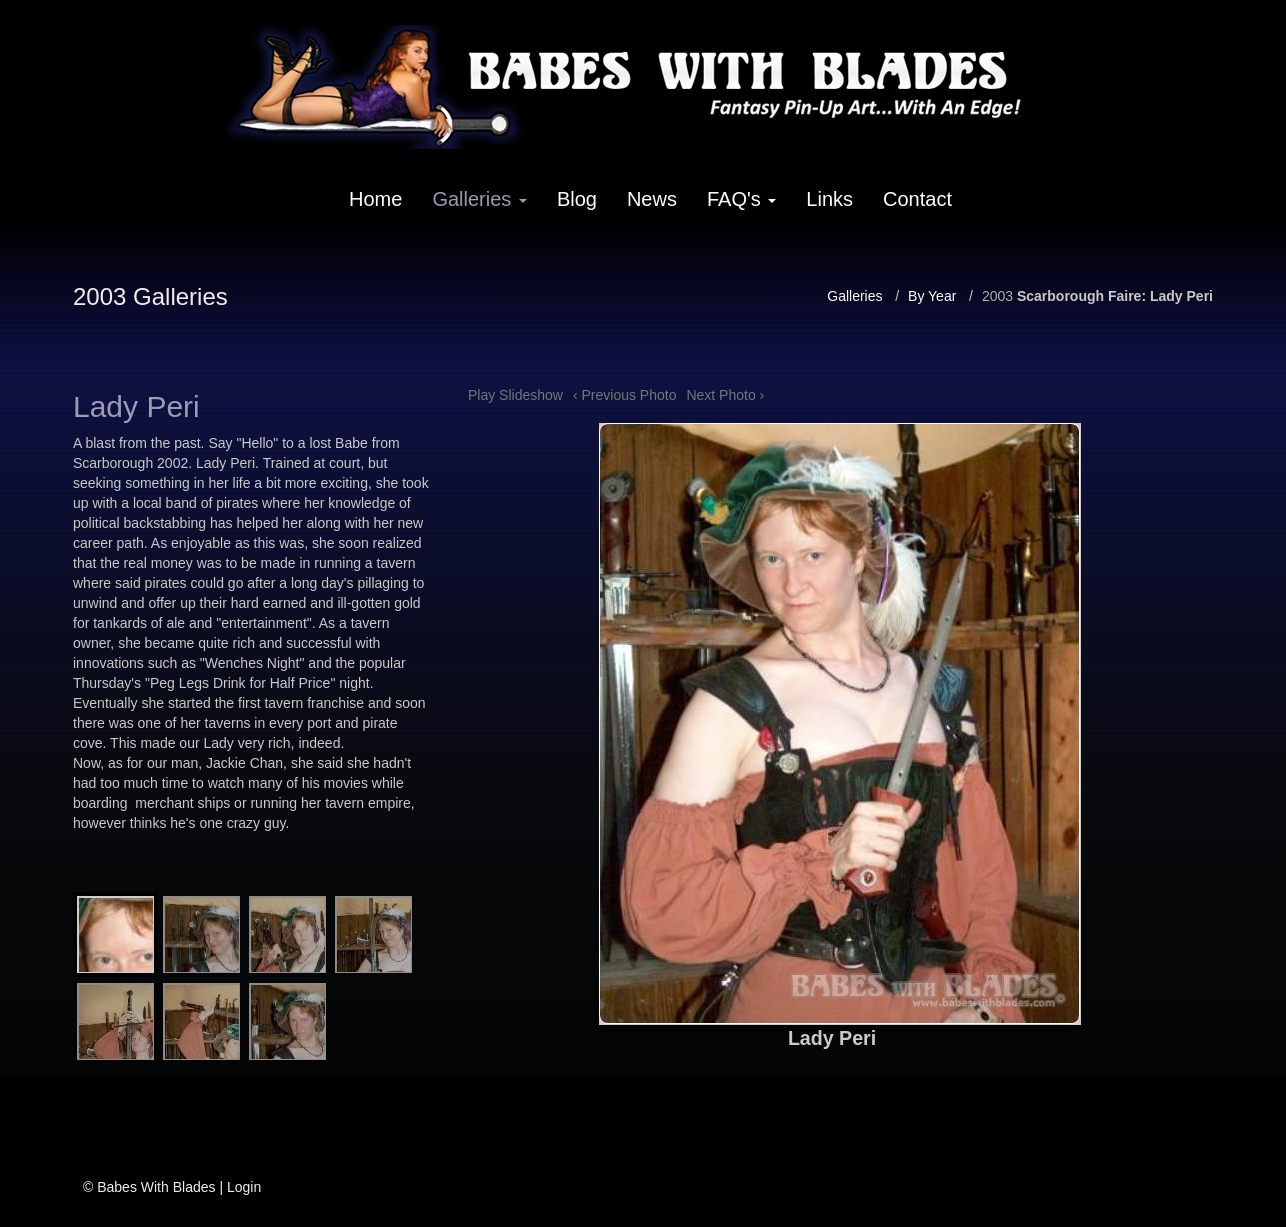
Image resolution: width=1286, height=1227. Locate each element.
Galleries (479, 199)
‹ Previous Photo (625, 395)
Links (829, 199)
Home (375, 199)
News (652, 199)
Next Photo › (725, 395)
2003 (997, 296)
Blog (577, 199)
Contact (917, 199)
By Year (932, 296)
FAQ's (741, 199)
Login (244, 1187)
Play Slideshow (515, 395)
